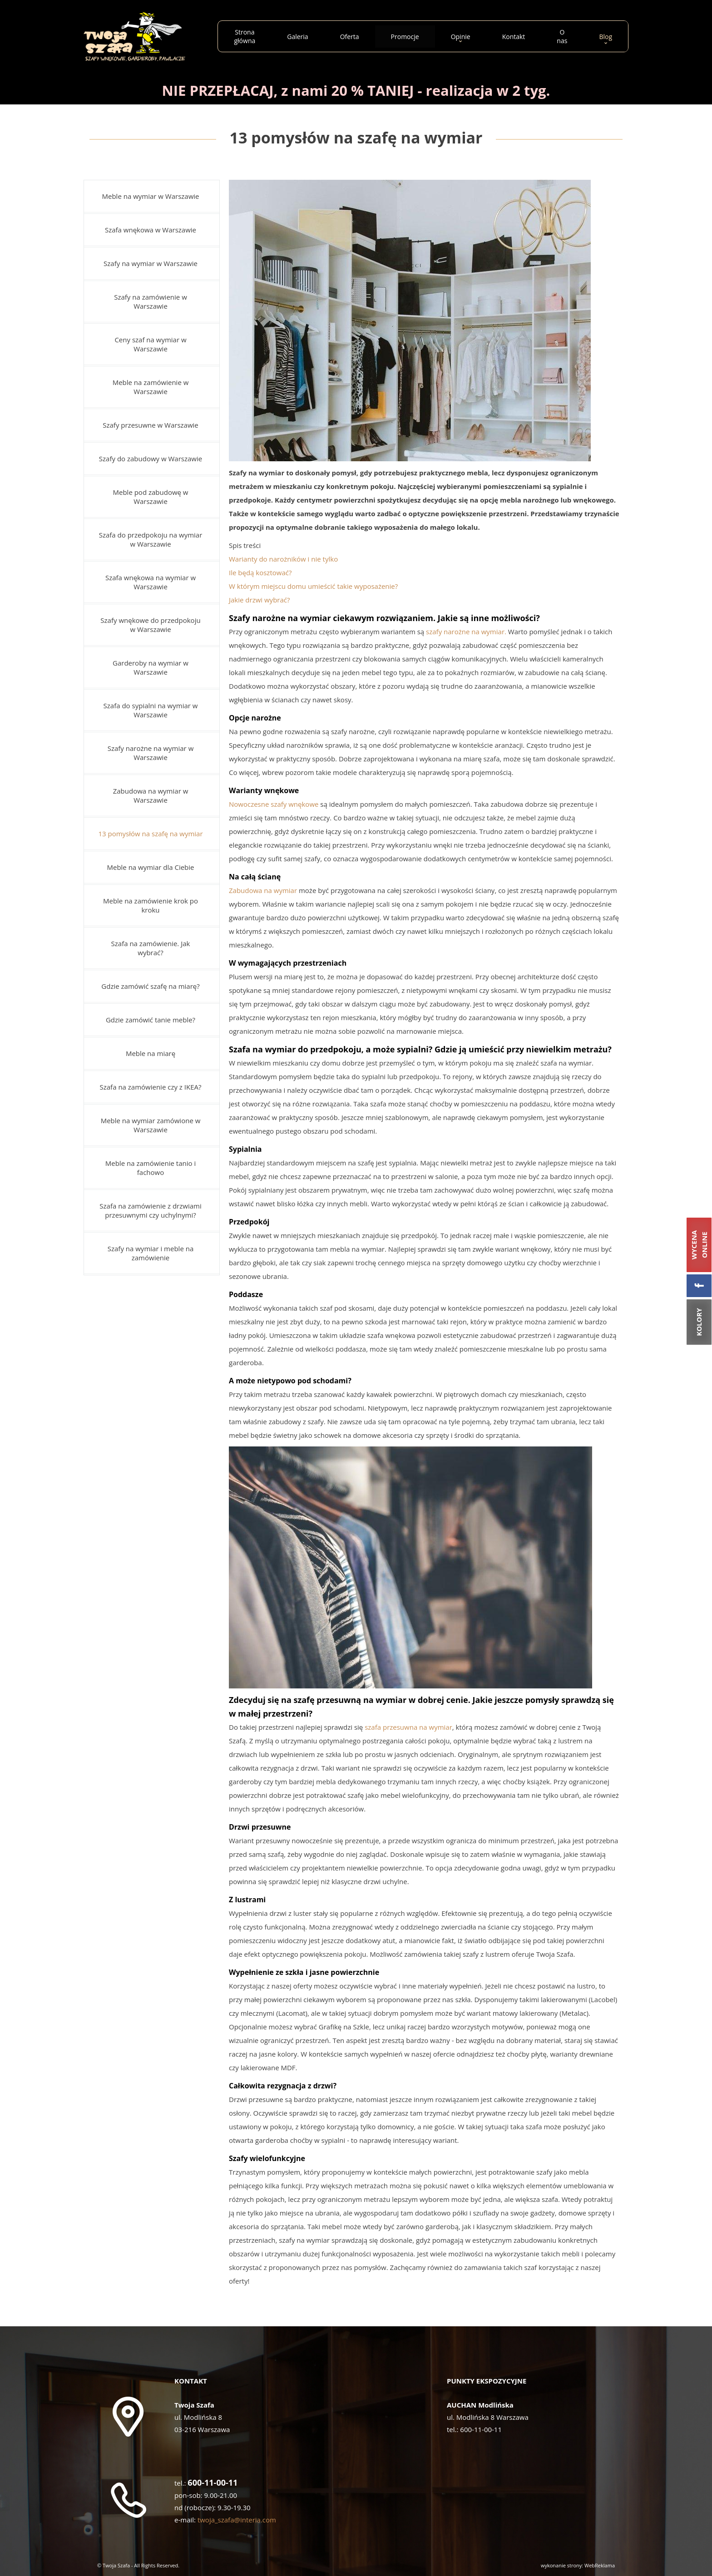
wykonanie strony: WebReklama (578, 2565)
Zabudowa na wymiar (263, 890)
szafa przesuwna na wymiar (408, 1727)
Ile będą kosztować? (260, 572)
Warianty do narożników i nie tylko (284, 558)
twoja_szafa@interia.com (237, 2519)
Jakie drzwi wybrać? (259, 599)
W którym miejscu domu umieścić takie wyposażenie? (313, 586)
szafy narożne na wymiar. (466, 631)
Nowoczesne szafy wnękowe (273, 804)
